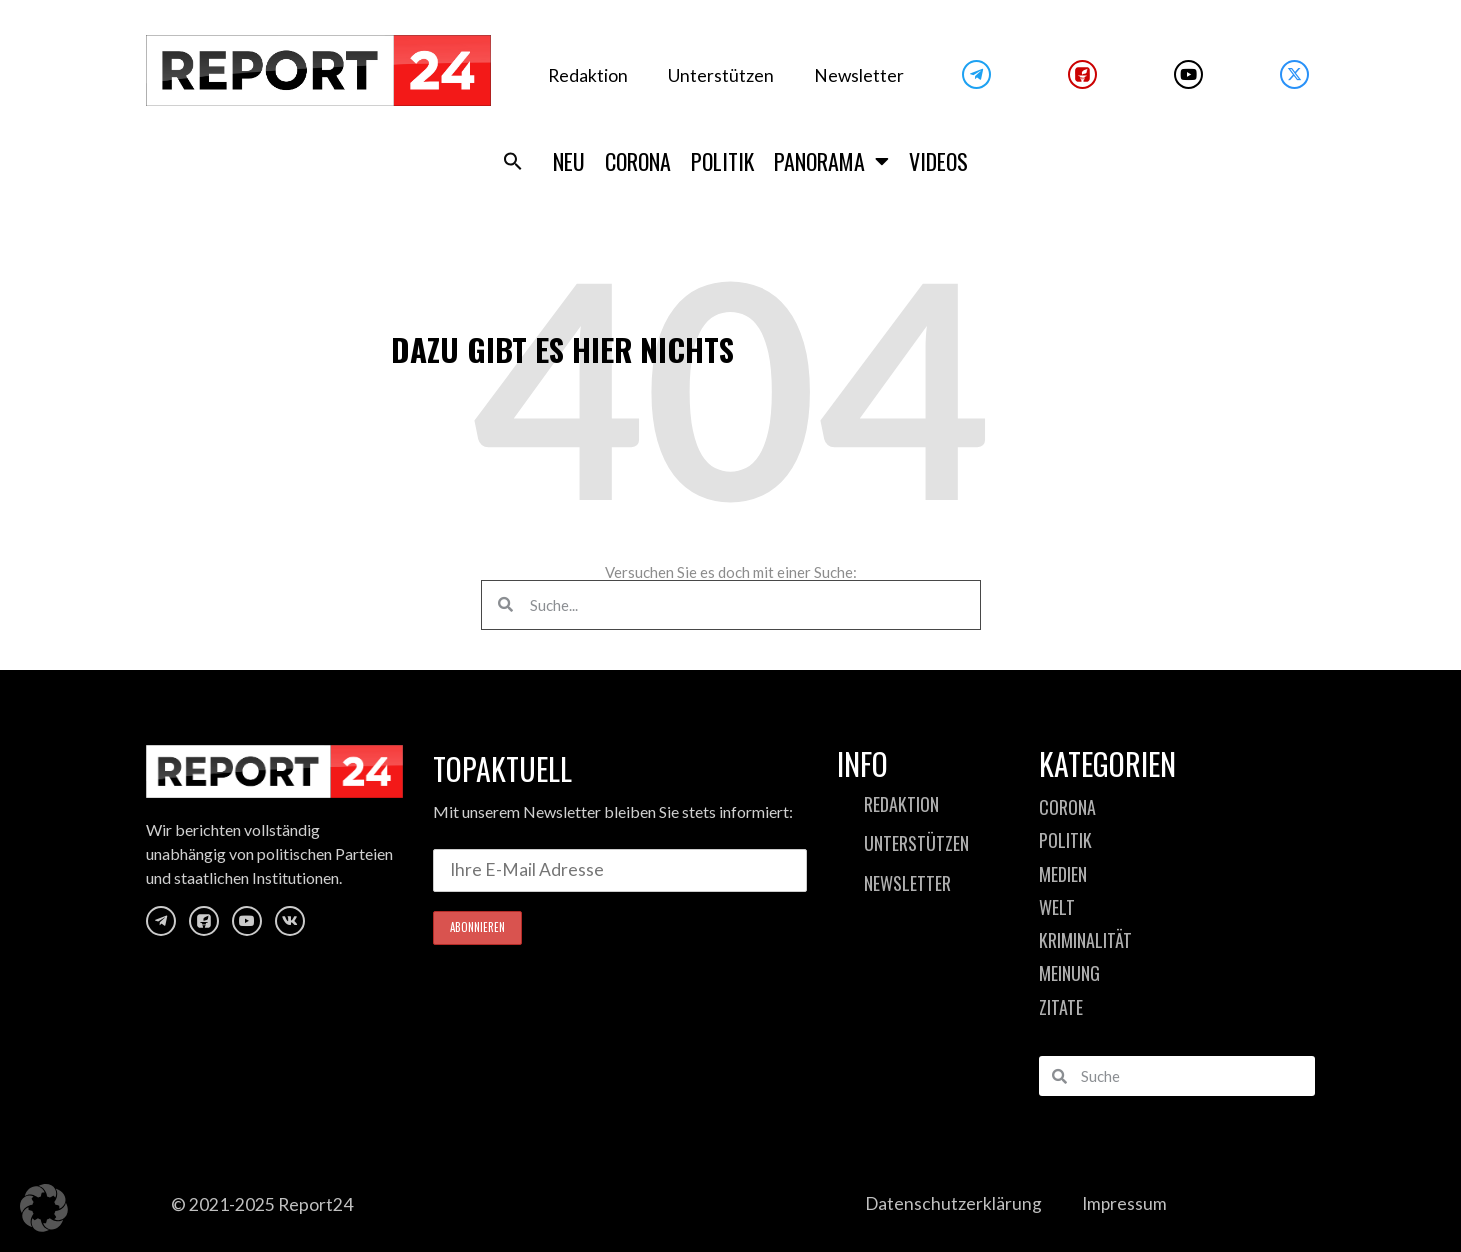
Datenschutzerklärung (953, 1203)
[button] (513, 161)
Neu (569, 161)
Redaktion (588, 75)
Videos (938, 161)
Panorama (831, 161)
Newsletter (859, 75)
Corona (638, 161)
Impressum (1125, 1203)
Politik (722, 161)
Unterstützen (721, 75)
